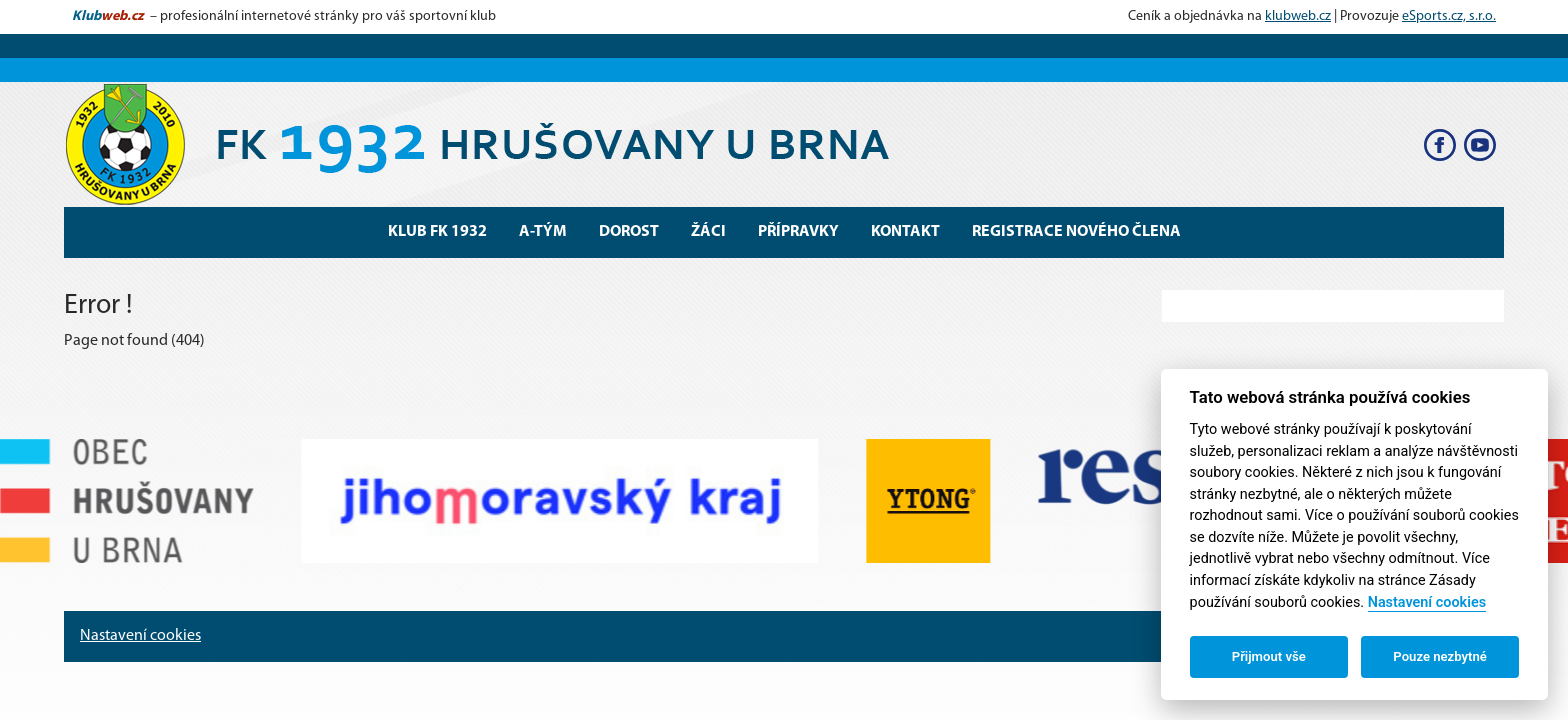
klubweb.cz (1298, 16)
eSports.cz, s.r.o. (1449, 16)
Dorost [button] (629, 232)
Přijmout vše (1269, 656)
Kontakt (905, 232)
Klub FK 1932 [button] (437, 232)
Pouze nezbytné (1440, 656)
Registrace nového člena (1076, 232)
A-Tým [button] (543, 232)
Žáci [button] (708, 232)
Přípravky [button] (798, 232)
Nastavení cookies (140, 636)
